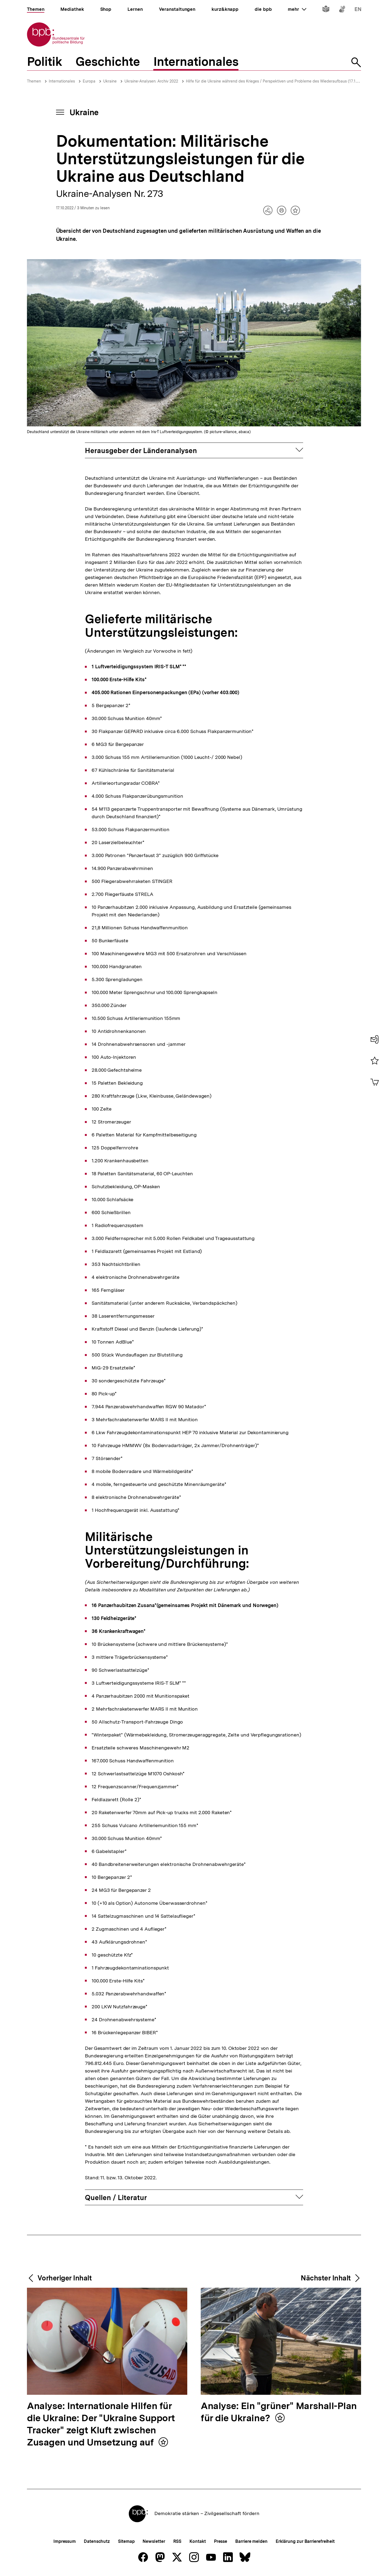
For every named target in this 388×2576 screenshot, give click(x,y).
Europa (89, 81)
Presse (220, 2541)
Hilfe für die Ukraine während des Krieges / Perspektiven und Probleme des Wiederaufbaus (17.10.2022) (277, 81)
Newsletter (154, 2541)
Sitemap (126, 2541)
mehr (297, 9)
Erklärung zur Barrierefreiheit (305, 2541)
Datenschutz (97, 2541)
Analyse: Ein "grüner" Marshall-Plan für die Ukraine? (279, 2412)
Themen (34, 81)
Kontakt (197, 2541)
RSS (177, 2541)
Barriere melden (251, 2541)
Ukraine (110, 81)
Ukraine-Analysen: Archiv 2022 (151, 81)
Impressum (64, 2541)
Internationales (62, 81)
